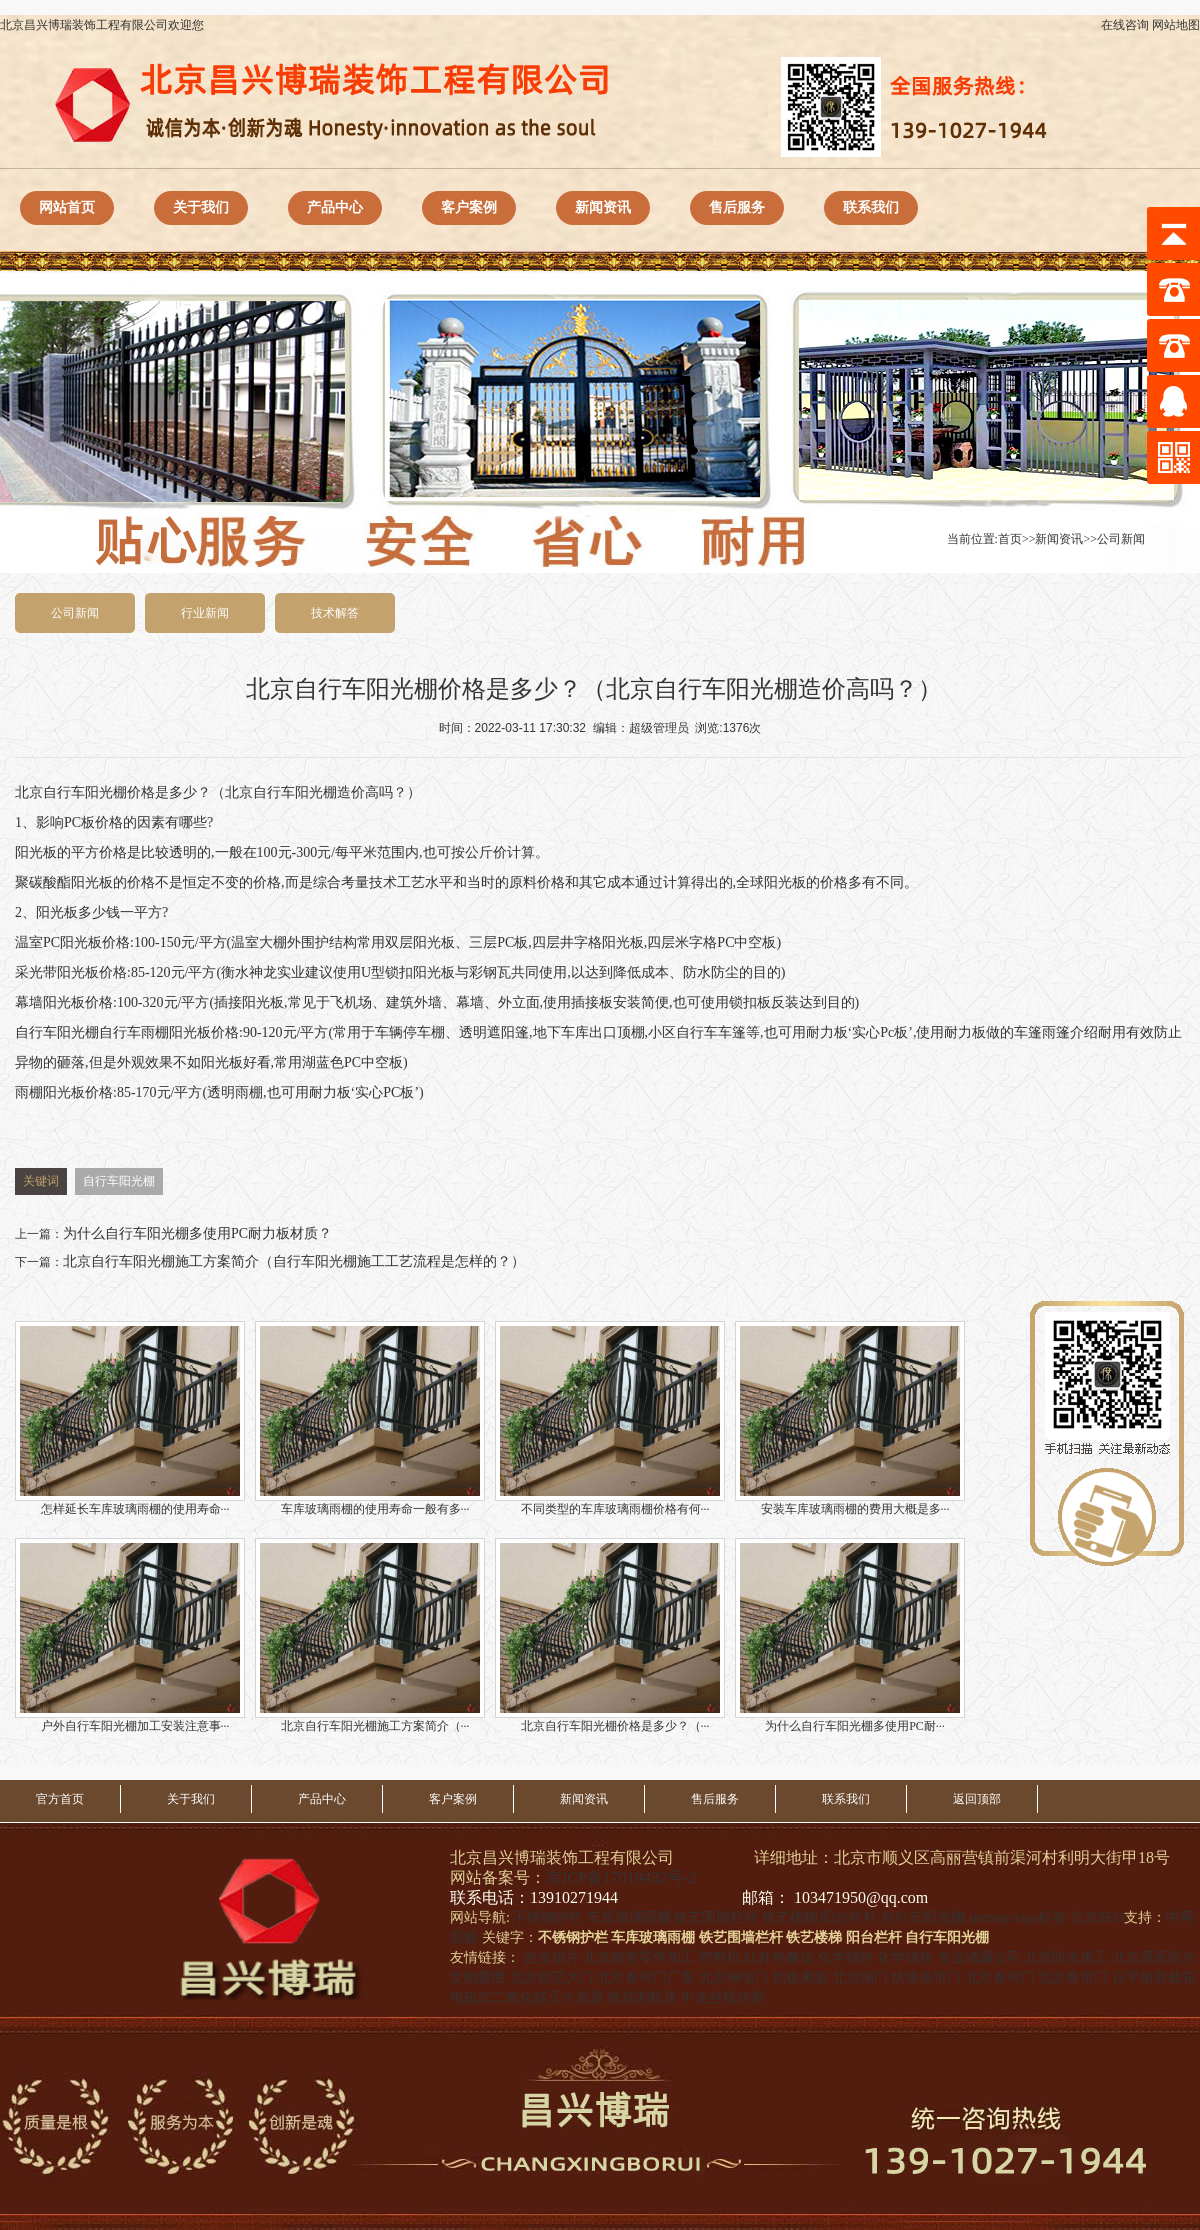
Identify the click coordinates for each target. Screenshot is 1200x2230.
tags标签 (1040, 1917)
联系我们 (871, 207)
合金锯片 (552, 1957)
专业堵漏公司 (979, 1957)
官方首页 (60, 1799)
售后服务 (737, 207)
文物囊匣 (478, 1977)
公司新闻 (1121, 539)
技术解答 (335, 613)
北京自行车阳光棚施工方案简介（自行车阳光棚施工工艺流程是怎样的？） (294, 1261)
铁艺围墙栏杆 (716, 1917)
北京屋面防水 (1154, 1957)
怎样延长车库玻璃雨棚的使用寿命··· (130, 1418)
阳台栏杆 (849, 1917)
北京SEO (1097, 1917)
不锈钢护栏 (548, 1917)
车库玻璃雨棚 (629, 1917)
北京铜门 (860, 1977)
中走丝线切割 (723, 1997)
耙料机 (720, 1957)
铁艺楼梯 (790, 1917)
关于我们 (201, 207)
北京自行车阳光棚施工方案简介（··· (370, 1635)
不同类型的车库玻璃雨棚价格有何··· (610, 1418)
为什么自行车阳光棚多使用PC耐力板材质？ (197, 1233)
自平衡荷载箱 (1154, 1977)
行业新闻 (205, 613)
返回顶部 (977, 1799)
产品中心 (335, 207)
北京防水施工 (1066, 1957)
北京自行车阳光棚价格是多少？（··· (610, 1635)
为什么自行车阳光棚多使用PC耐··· (850, 1635)
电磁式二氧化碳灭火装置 (527, 1997)
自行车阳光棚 (85, 792)
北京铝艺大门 (552, 1977)
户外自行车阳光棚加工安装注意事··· (130, 1635)
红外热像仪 (779, 1957)
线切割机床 (643, 1997)
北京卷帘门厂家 (646, 1977)
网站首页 (67, 207)
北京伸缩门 (734, 1977)
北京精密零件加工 (639, 1957)
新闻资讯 (603, 207)
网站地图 (1176, 25)
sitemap (990, 1917)
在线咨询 (1125, 25)
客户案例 (469, 207)
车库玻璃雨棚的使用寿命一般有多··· (370, 1418)
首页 (1010, 539)
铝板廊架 (800, 1977)
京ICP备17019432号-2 (621, 1877)
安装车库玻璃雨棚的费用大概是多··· (850, 1418)
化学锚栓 (846, 1957)
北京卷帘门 (1000, 1977)
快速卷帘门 (926, 1977)
